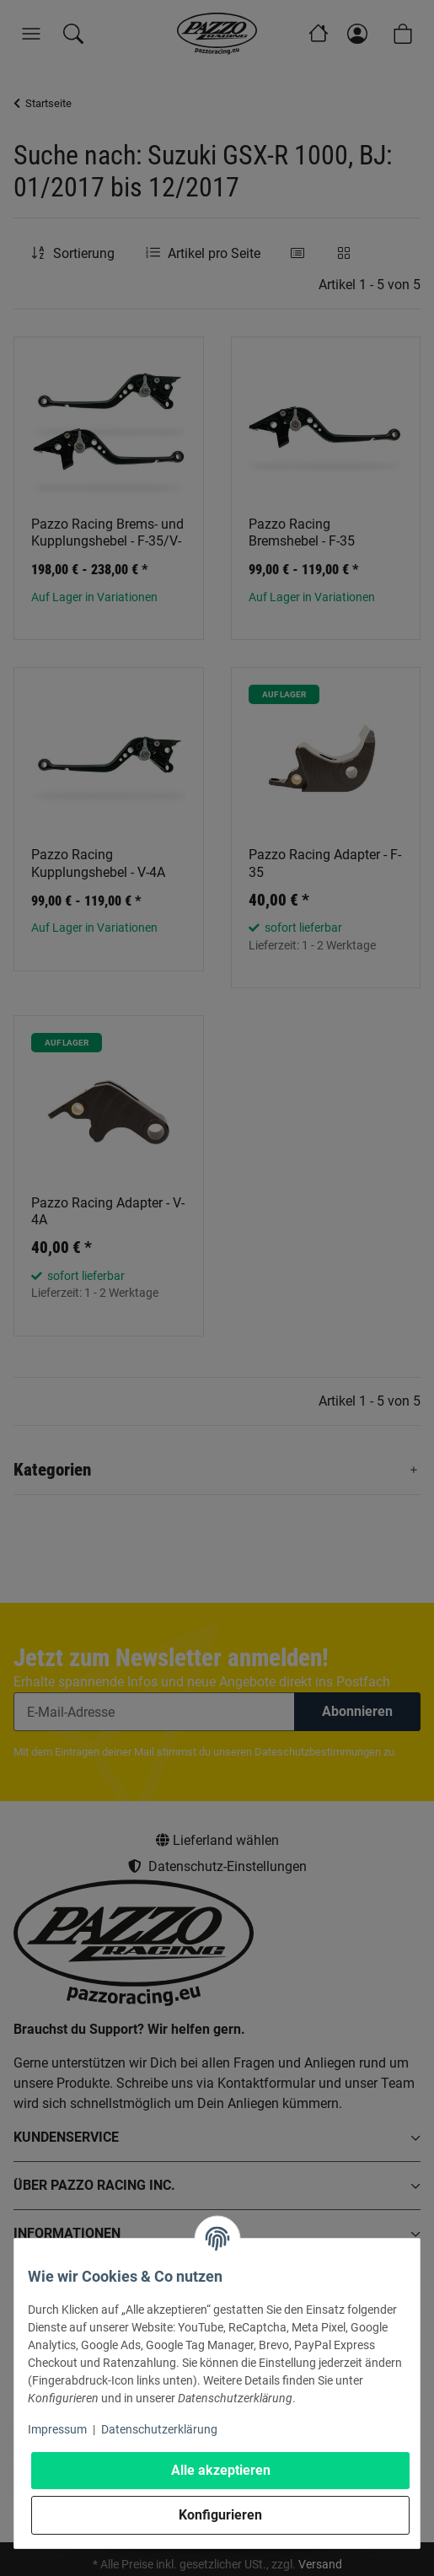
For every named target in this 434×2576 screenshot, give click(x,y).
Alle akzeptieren (221, 2470)
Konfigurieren (220, 2515)
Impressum (57, 2429)
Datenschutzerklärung (159, 2429)
